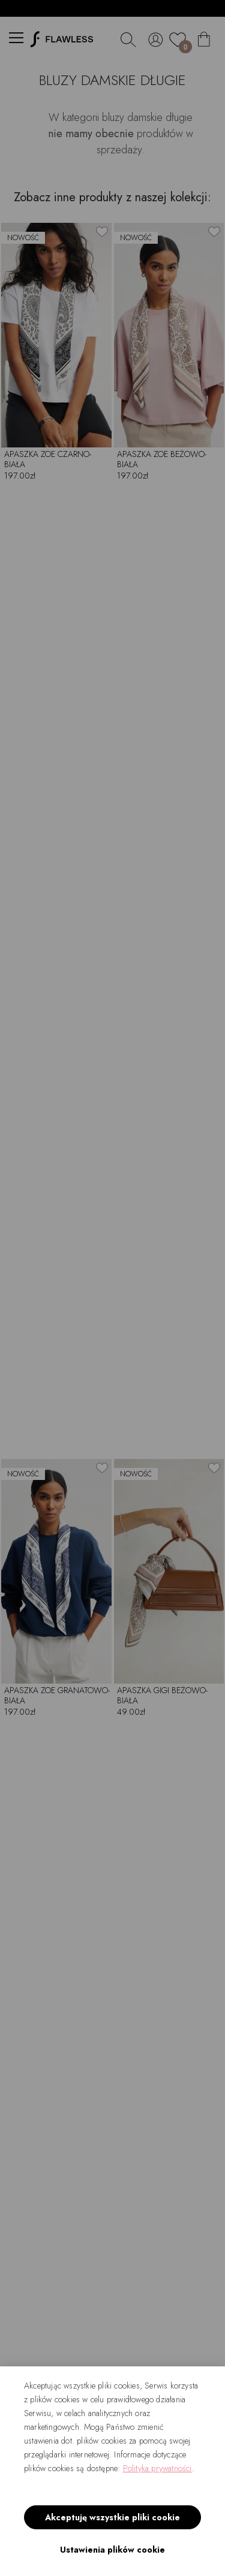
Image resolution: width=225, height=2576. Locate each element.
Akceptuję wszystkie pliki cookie (112, 2517)
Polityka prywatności (157, 2468)
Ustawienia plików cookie (112, 2550)
